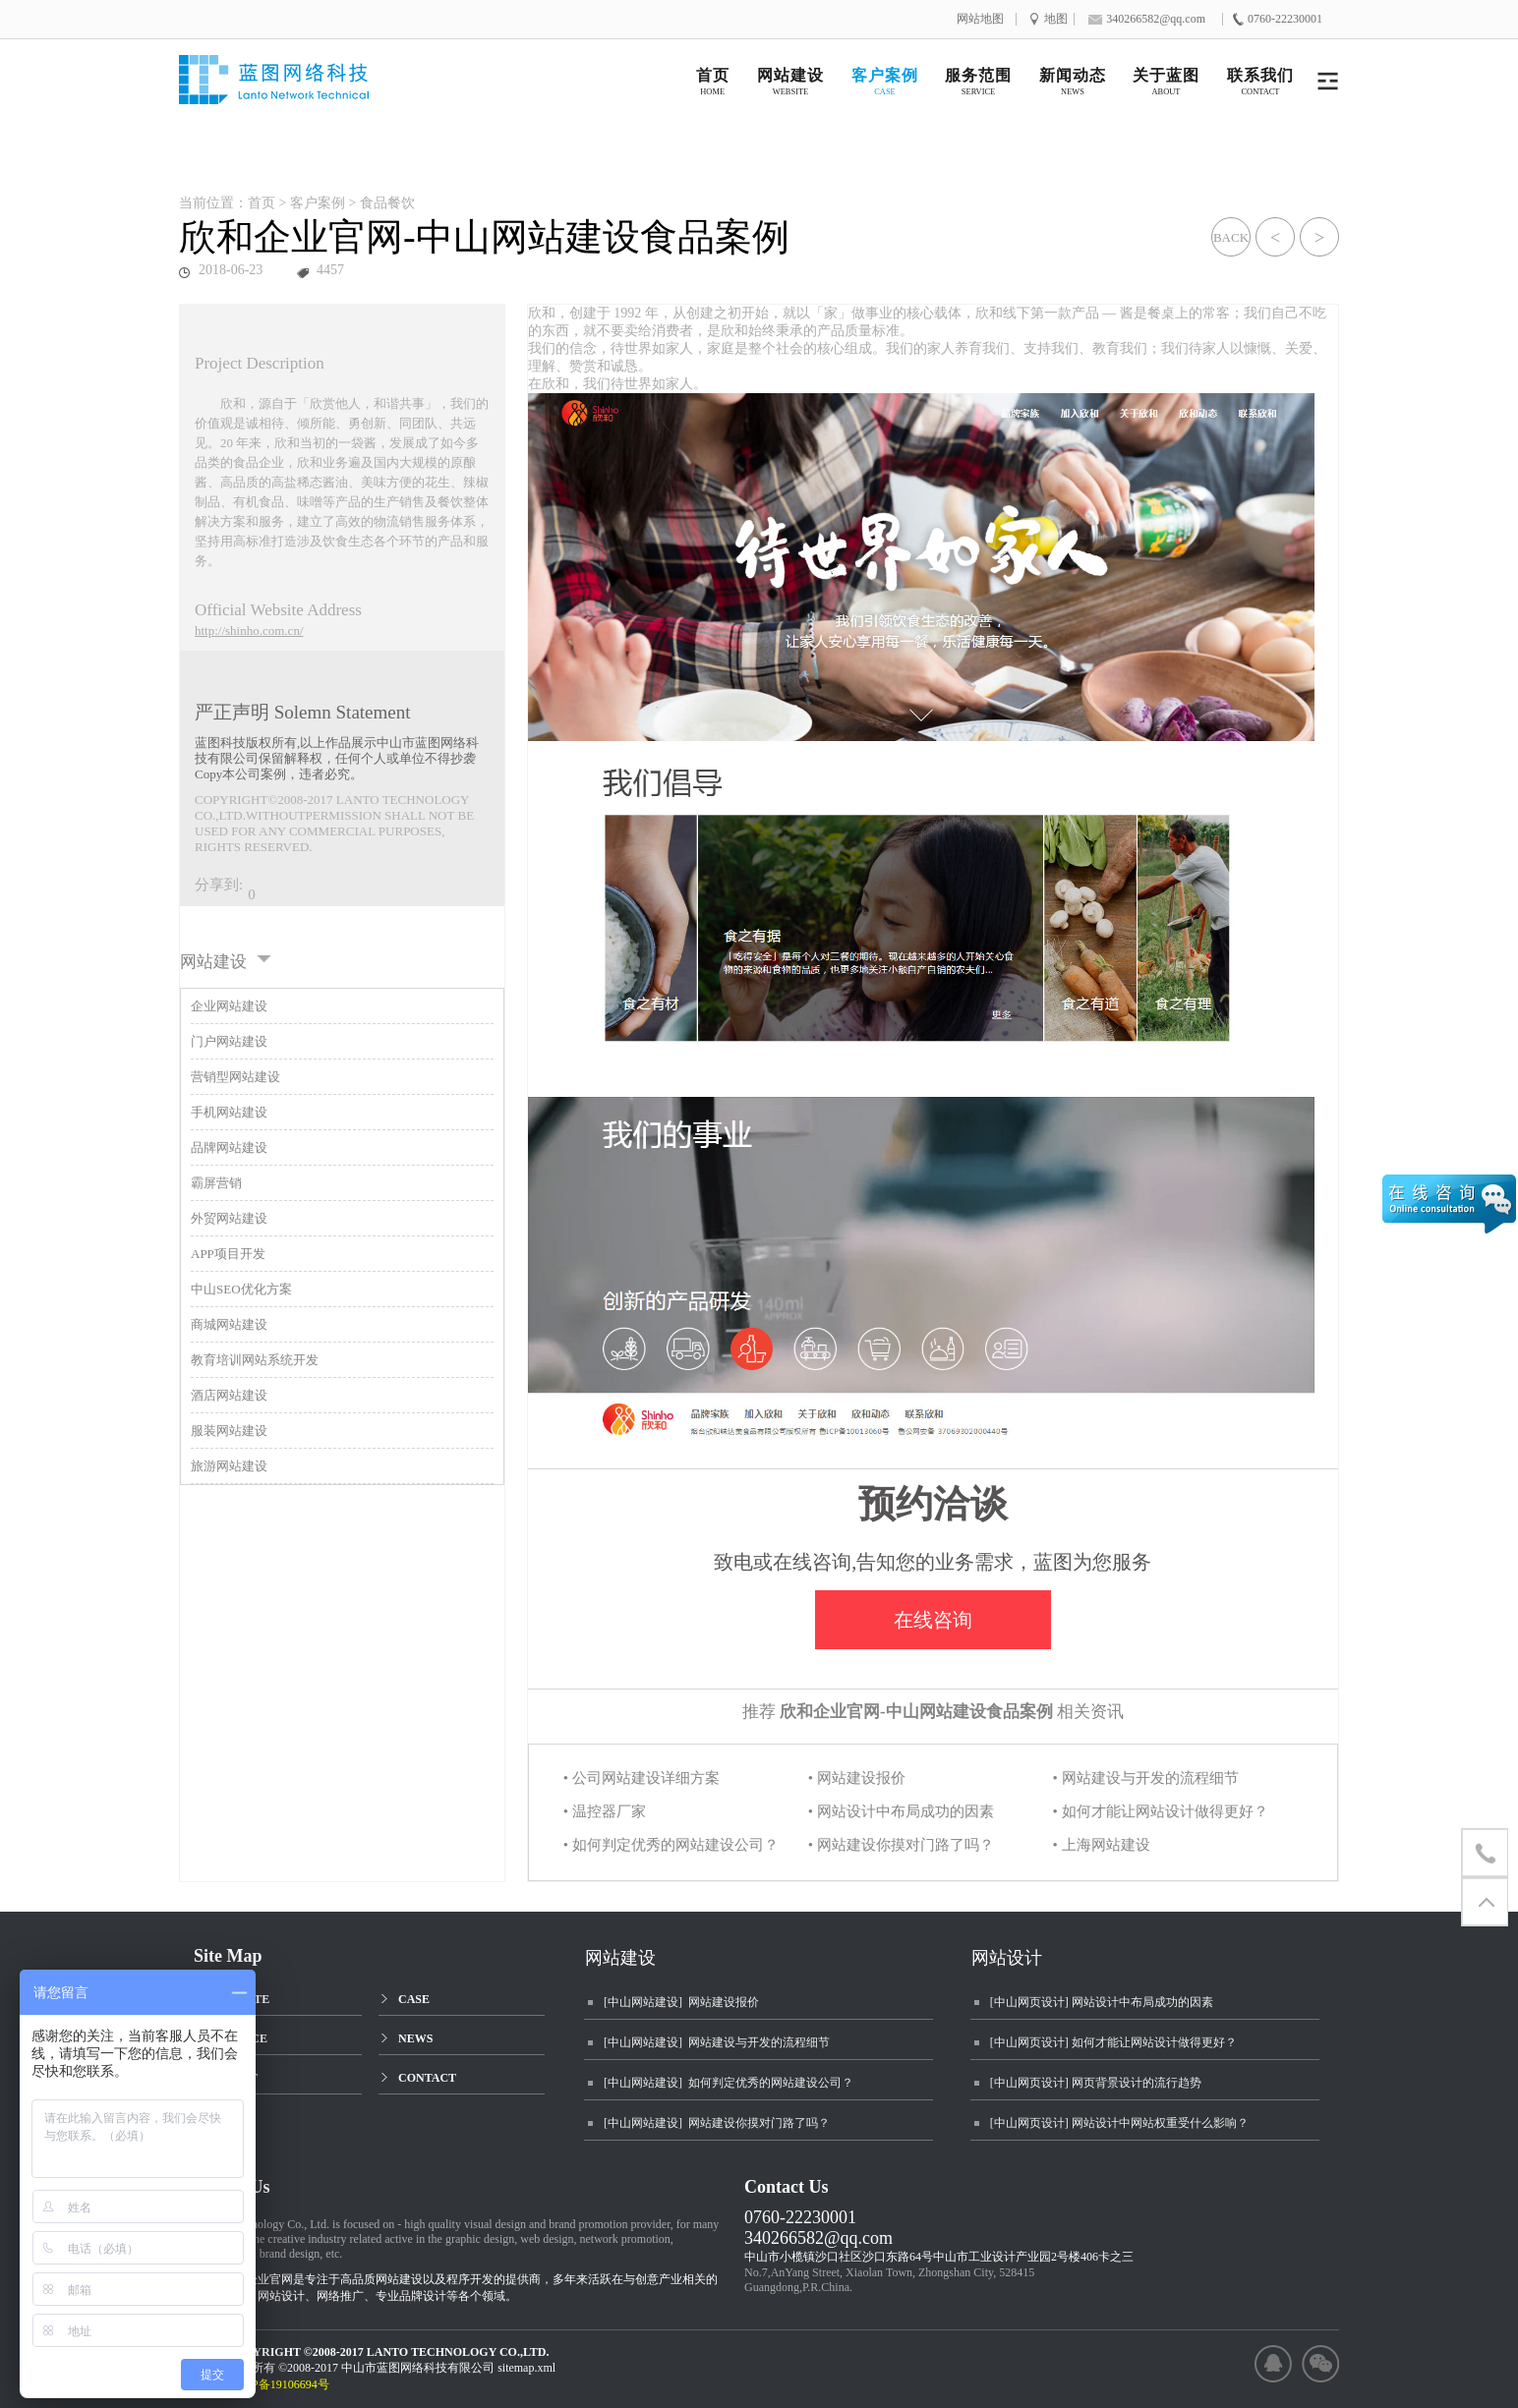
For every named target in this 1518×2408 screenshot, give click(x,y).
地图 (1056, 19)
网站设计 (1006, 1958)
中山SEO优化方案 (241, 1289)
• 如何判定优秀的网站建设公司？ (671, 1845)
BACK (1231, 237)
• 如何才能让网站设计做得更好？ (1160, 1811)
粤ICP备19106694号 (287, 2384)
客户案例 (317, 203)
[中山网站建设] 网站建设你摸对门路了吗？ (717, 2123)
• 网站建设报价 (856, 1778)
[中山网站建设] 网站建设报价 (681, 2002)
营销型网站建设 (235, 1076)
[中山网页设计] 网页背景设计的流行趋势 (1095, 2083)
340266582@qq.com (818, 2238)
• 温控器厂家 (604, 1811)
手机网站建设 (229, 1112)
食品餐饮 (387, 203)
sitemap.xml (526, 2368)
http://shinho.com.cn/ (249, 630)
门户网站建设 (229, 1041)
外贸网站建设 (229, 1218)
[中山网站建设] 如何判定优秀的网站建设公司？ (728, 2083)
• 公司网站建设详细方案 (641, 1778)
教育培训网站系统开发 (255, 1359)
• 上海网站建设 (1101, 1845)
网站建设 (620, 1958)
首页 (261, 203)
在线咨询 (933, 1620)
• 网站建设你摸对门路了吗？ (901, 1845)
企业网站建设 (229, 1006)
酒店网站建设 (229, 1395)
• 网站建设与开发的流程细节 (1146, 1778)
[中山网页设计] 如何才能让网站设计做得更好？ (1113, 2042)
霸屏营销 (216, 1182)
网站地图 (980, 19)
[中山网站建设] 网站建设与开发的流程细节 (717, 2042)
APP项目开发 (228, 1253)
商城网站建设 (229, 1324)
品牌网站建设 (229, 1147)
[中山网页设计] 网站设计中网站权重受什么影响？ (1119, 2123)
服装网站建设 (229, 1430)
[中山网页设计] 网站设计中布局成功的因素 (1101, 2002)
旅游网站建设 (229, 1466)
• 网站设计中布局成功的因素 (901, 1811)
